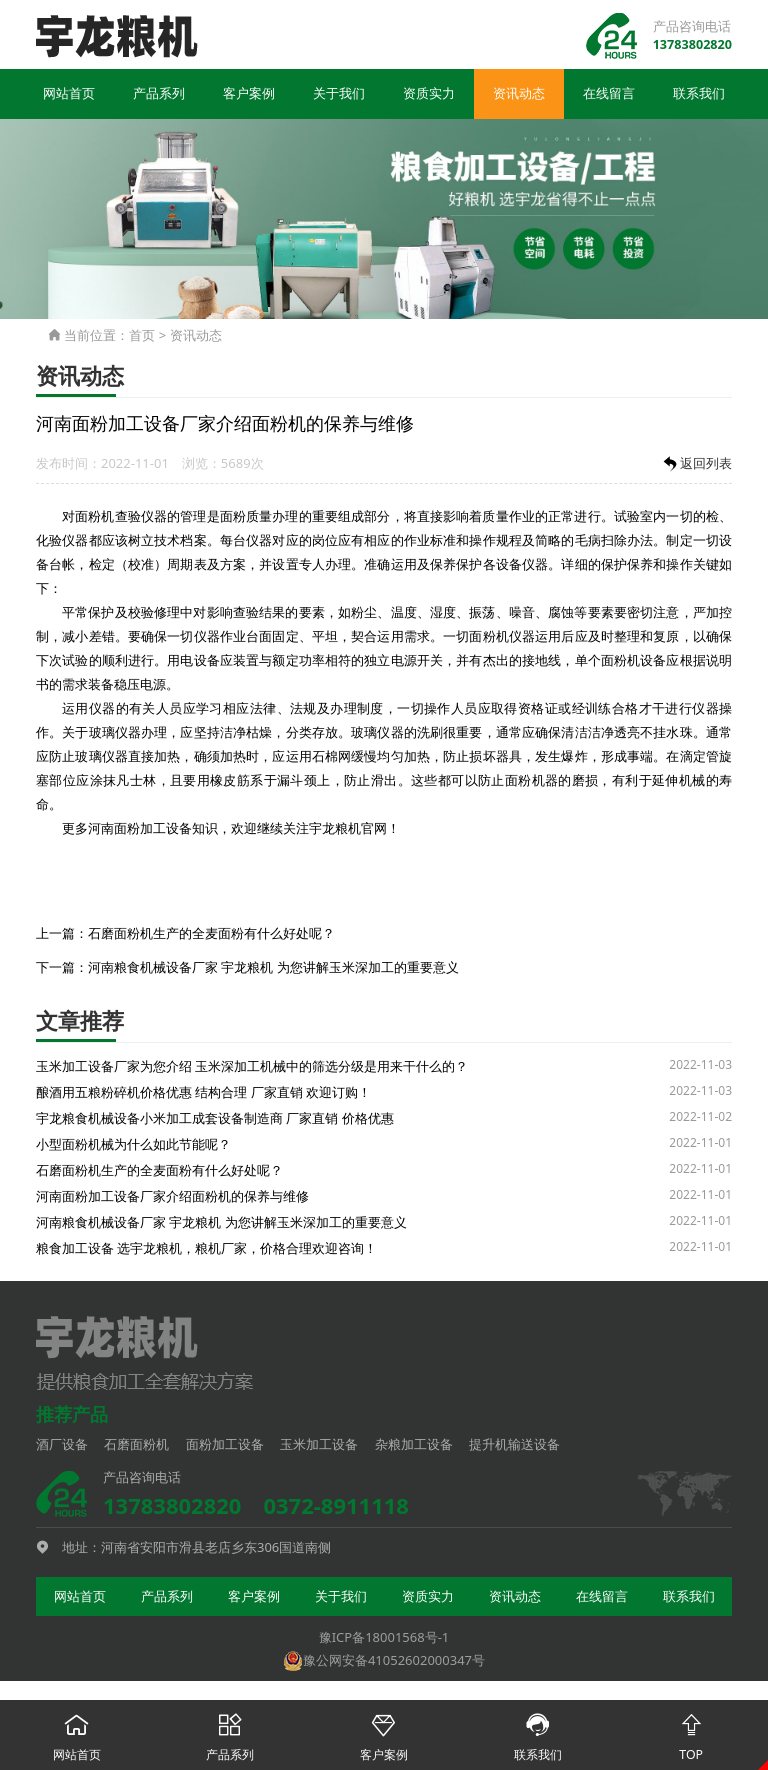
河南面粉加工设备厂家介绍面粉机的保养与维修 (172, 1197)
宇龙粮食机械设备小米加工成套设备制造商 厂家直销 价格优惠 (215, 1119)
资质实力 (429, 96)
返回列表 (696, 465)
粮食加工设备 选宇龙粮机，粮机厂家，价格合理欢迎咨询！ (206, 1249)
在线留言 (609, 96)
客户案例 (249, 96)
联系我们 (699, 96)
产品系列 (159, 96)
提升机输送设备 (514, 1445)
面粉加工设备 (225, 1445)
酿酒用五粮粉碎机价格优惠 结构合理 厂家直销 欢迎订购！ (203, 1093)
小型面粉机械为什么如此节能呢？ (133, 1145)
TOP (691, 1732)
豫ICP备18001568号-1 (384, 1639)
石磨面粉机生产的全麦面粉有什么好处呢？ (211, 934)
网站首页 (69, 96)
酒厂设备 (62, 1445)
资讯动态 (519, 96)
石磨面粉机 (136, 1445)
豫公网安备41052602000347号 (384, 1661)
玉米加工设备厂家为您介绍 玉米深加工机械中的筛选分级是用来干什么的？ (252, 1067)
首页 (142, 337)
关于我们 (339, 96)
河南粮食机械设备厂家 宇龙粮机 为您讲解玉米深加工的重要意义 (273, 969)
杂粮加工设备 (414, 1445)
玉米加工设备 (319, 1445)
